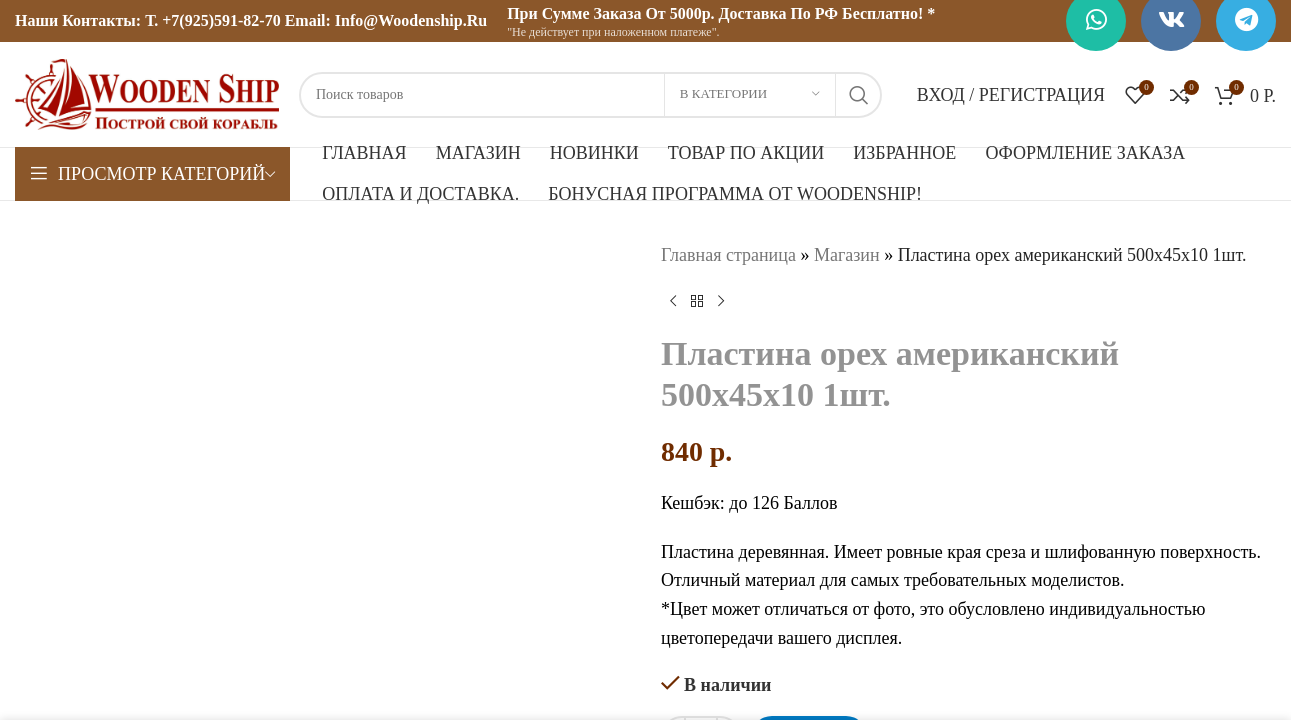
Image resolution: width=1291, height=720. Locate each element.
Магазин (846, 255)
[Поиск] (590, 95)
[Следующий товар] (721, 302)
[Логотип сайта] (147, 93)
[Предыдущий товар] (673, 302)
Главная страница (728, 255)
